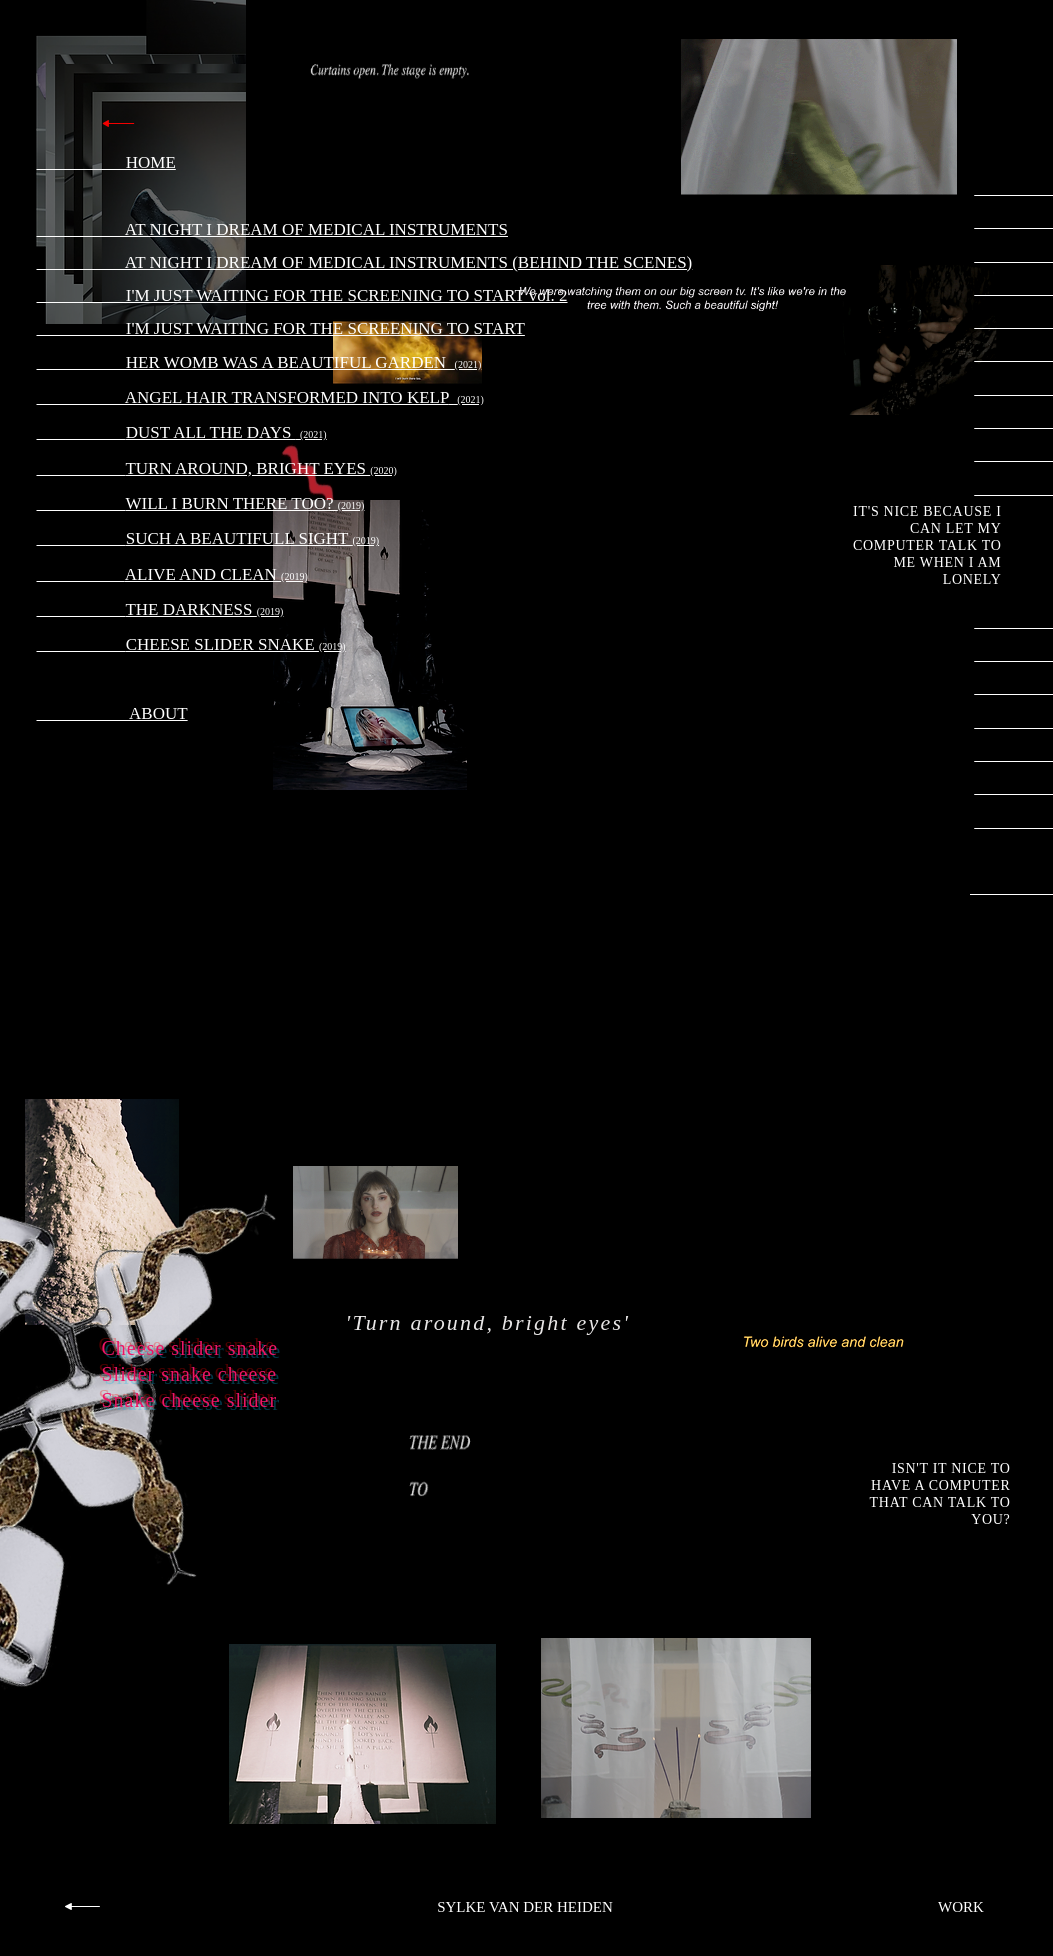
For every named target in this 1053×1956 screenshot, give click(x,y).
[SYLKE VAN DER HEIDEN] (525, 1907)
